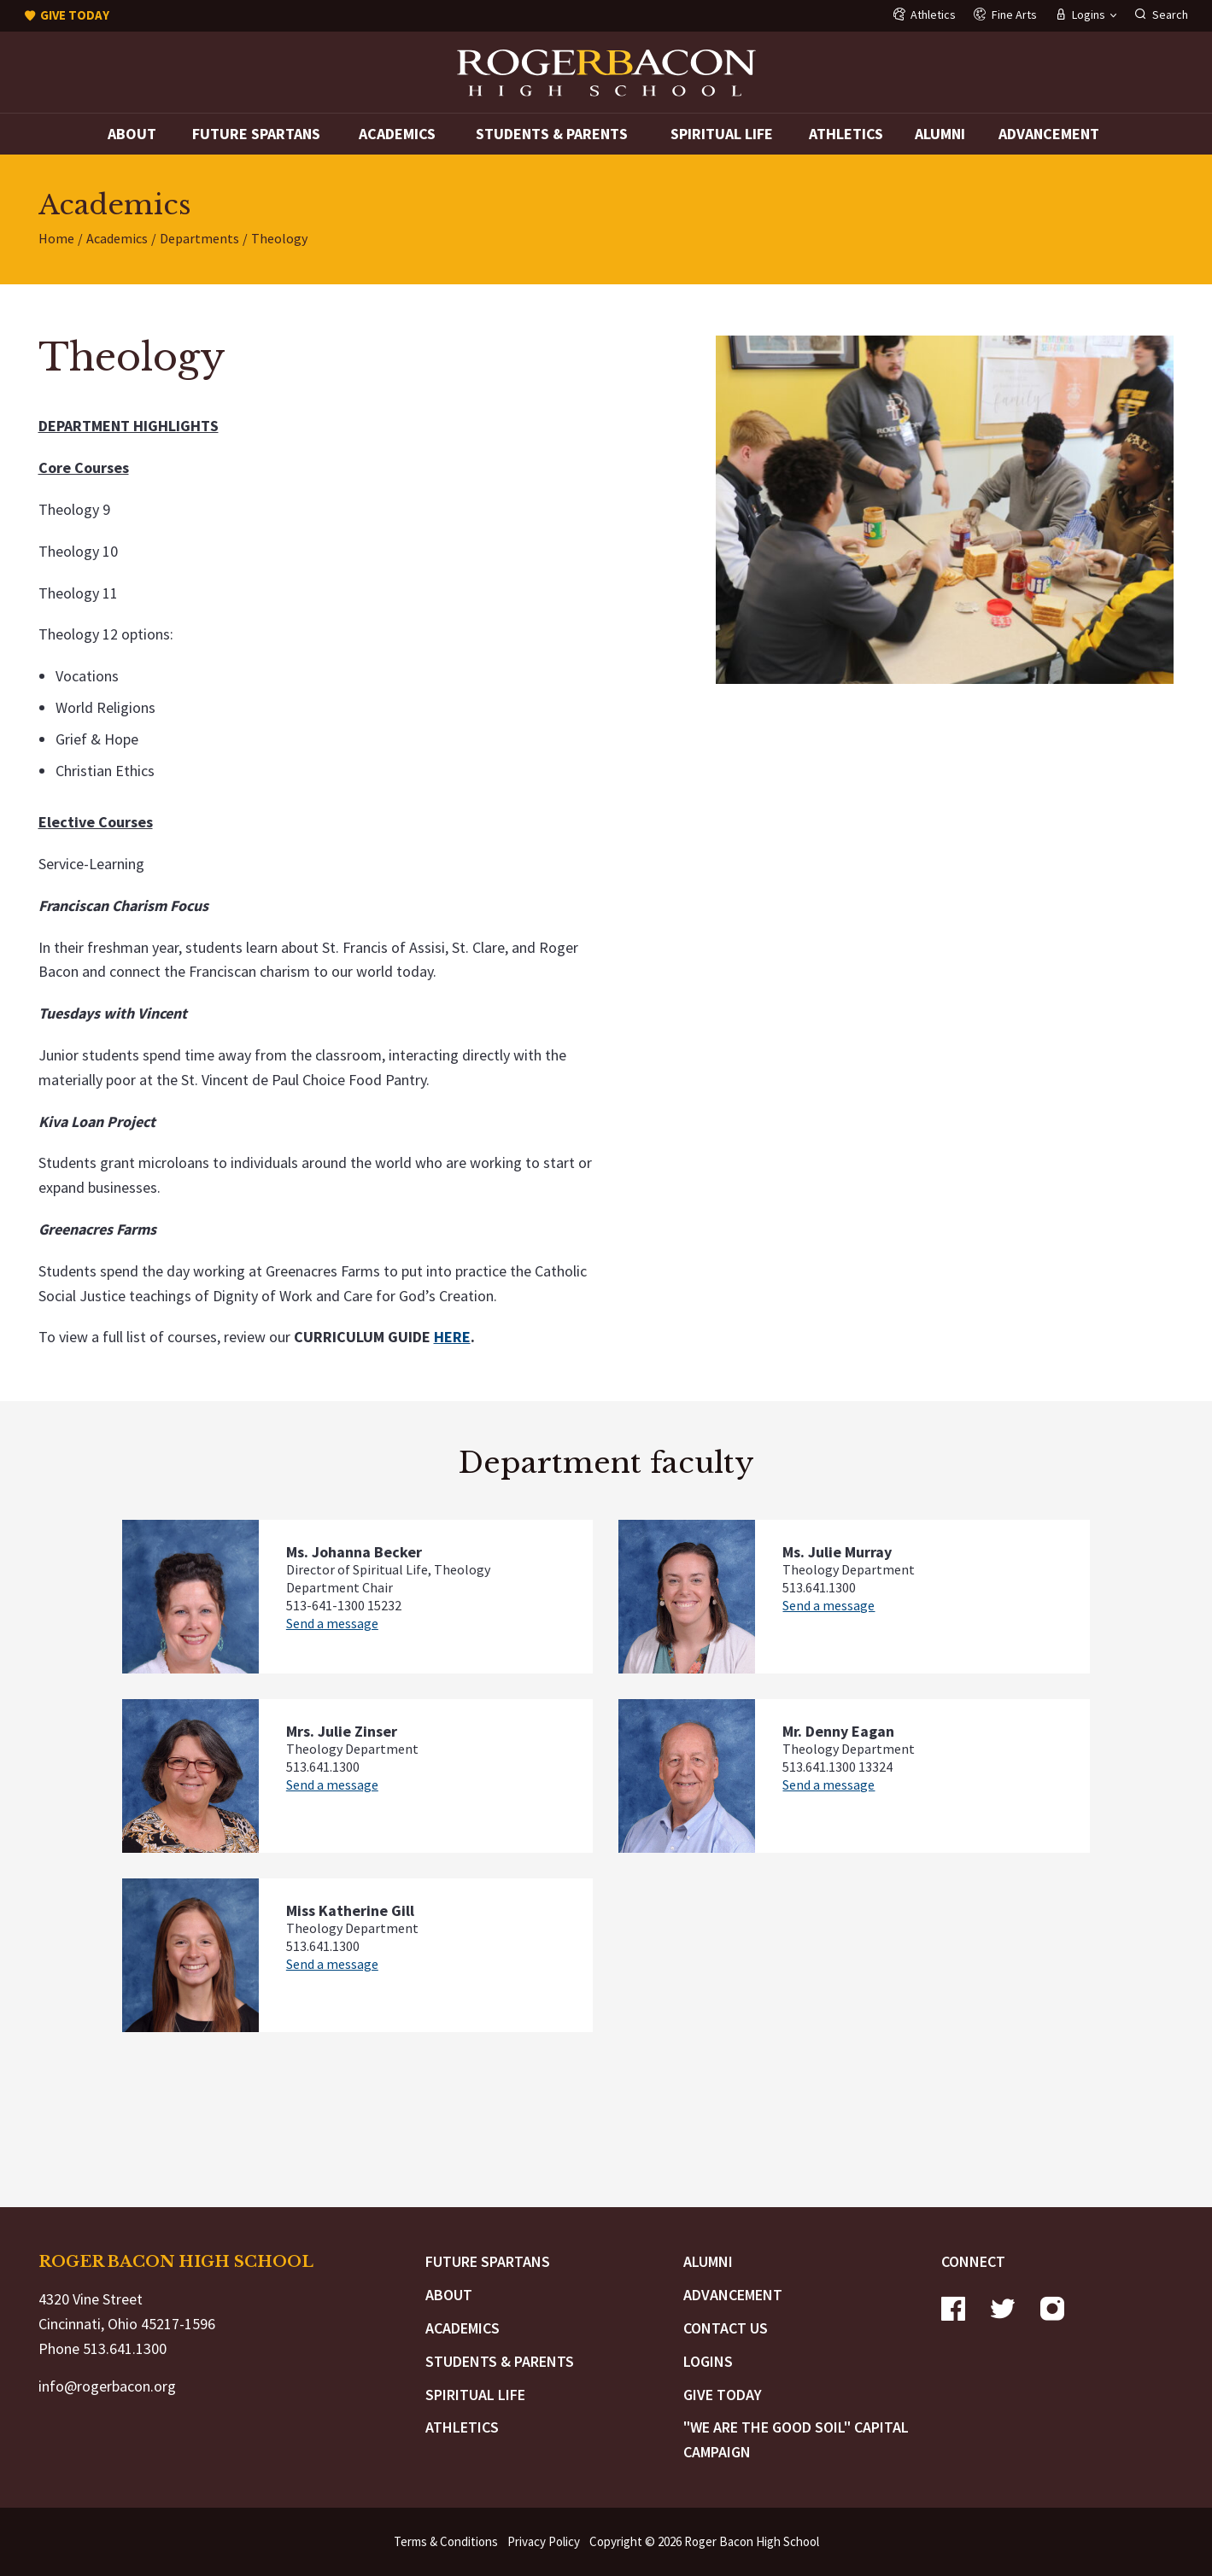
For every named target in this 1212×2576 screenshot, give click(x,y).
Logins (708, 2361)
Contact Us (725, 2328)
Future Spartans (256, 133)
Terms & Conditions (446, 2541)
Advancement (1048, 133)
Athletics (846, 133)
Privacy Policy (543, 2541)
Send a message (332, 1623)
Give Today (722, 2394)
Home (56, 238)
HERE (452, 1336)
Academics (397, 133)
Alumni (940, 133)
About (132, 133)
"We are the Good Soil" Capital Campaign (796, 2439)
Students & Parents (552, 133)
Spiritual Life (721, 133)
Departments (199, 238)
